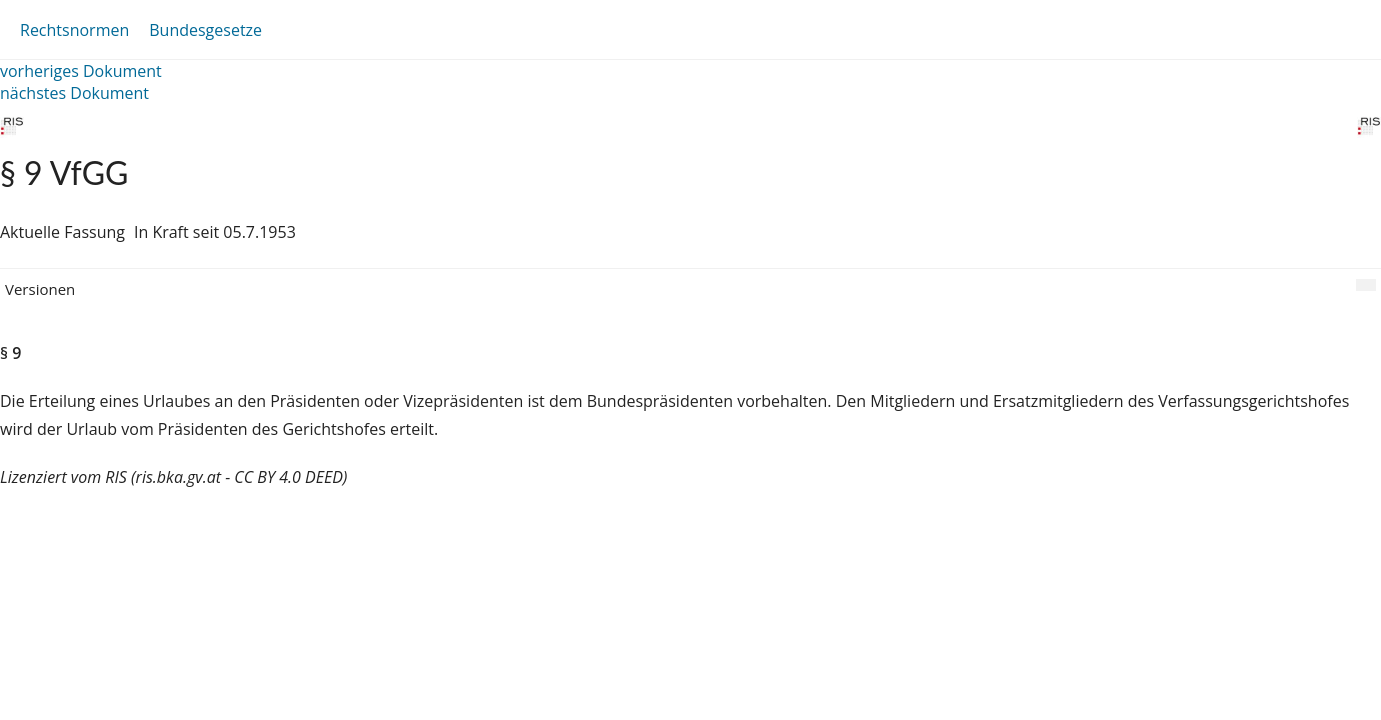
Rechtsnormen (74, 30)
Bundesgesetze (205, 30)
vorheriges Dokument (81, 71)
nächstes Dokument (74, 93)
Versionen (40, 289)
